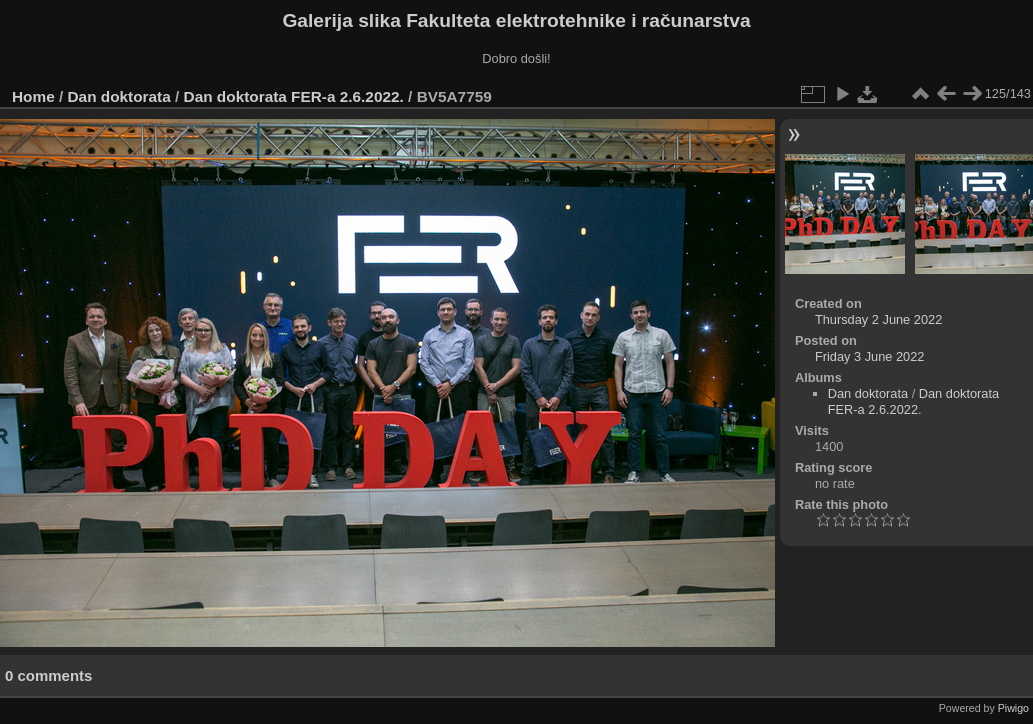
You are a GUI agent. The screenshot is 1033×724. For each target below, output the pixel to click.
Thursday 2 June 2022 (878, 319)
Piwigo (1013, 708)
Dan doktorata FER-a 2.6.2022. (294, 96)
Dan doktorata (119, 96)
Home (33, 96)
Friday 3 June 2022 (870, 356)
